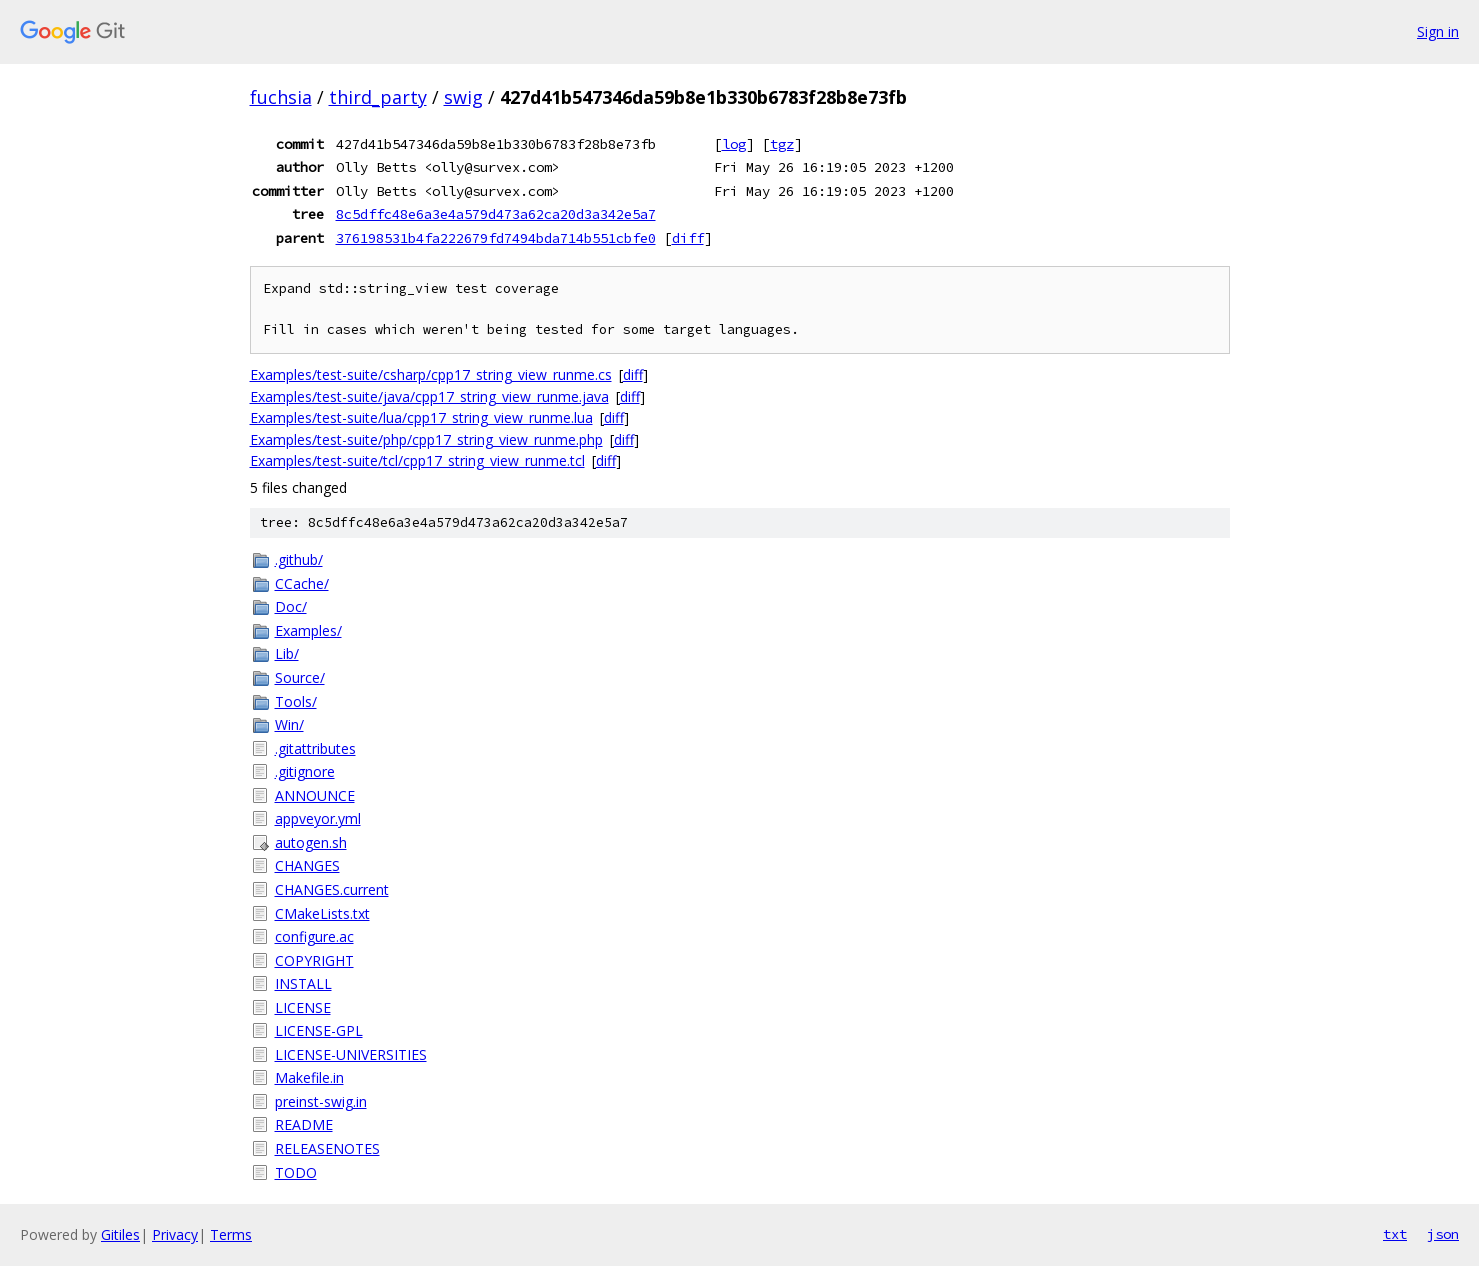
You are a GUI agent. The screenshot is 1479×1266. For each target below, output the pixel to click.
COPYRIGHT (314, 960)
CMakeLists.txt (322, 913)
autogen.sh (311, 842)
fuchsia (281, 97)
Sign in (1438, 31)
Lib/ (287, 653)
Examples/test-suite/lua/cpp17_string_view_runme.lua (421, 417)
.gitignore (305, 771)
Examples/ (308, 630)
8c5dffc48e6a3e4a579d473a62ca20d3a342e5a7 (496, 214)
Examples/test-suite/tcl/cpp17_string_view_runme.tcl (417, 460)
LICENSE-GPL (319, 1030)
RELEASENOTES (327, 1148)
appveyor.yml (318, 818)
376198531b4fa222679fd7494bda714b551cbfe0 (496, 238)
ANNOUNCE (315, 795)
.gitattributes (315, 748)
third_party (378, 97)
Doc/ (291, 606)
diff (688, 238)
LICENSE (303, 1007)
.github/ (299, 559)
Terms (231, 1234)
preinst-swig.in (321, 1101)
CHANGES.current (332, 889)
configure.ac (314, 936)
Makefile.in (309, 1077)
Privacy (175, 1234)
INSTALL (303, 983)
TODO (296, 1172)
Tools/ (296, 701)
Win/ (289, 724)
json (1443, 1234)
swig (463, 97)
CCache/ (302, 583)
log (734, 144)
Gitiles (120, 1234)
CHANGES (307, 865)
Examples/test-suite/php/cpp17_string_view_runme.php (426, 439)
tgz (782, 144)
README (304, 1124)
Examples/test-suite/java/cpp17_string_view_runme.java (429, 396)
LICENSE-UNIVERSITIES (351, 1054)
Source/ (300, 677)
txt (1395, 1234)
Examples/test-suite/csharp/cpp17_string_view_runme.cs (431, 374)
